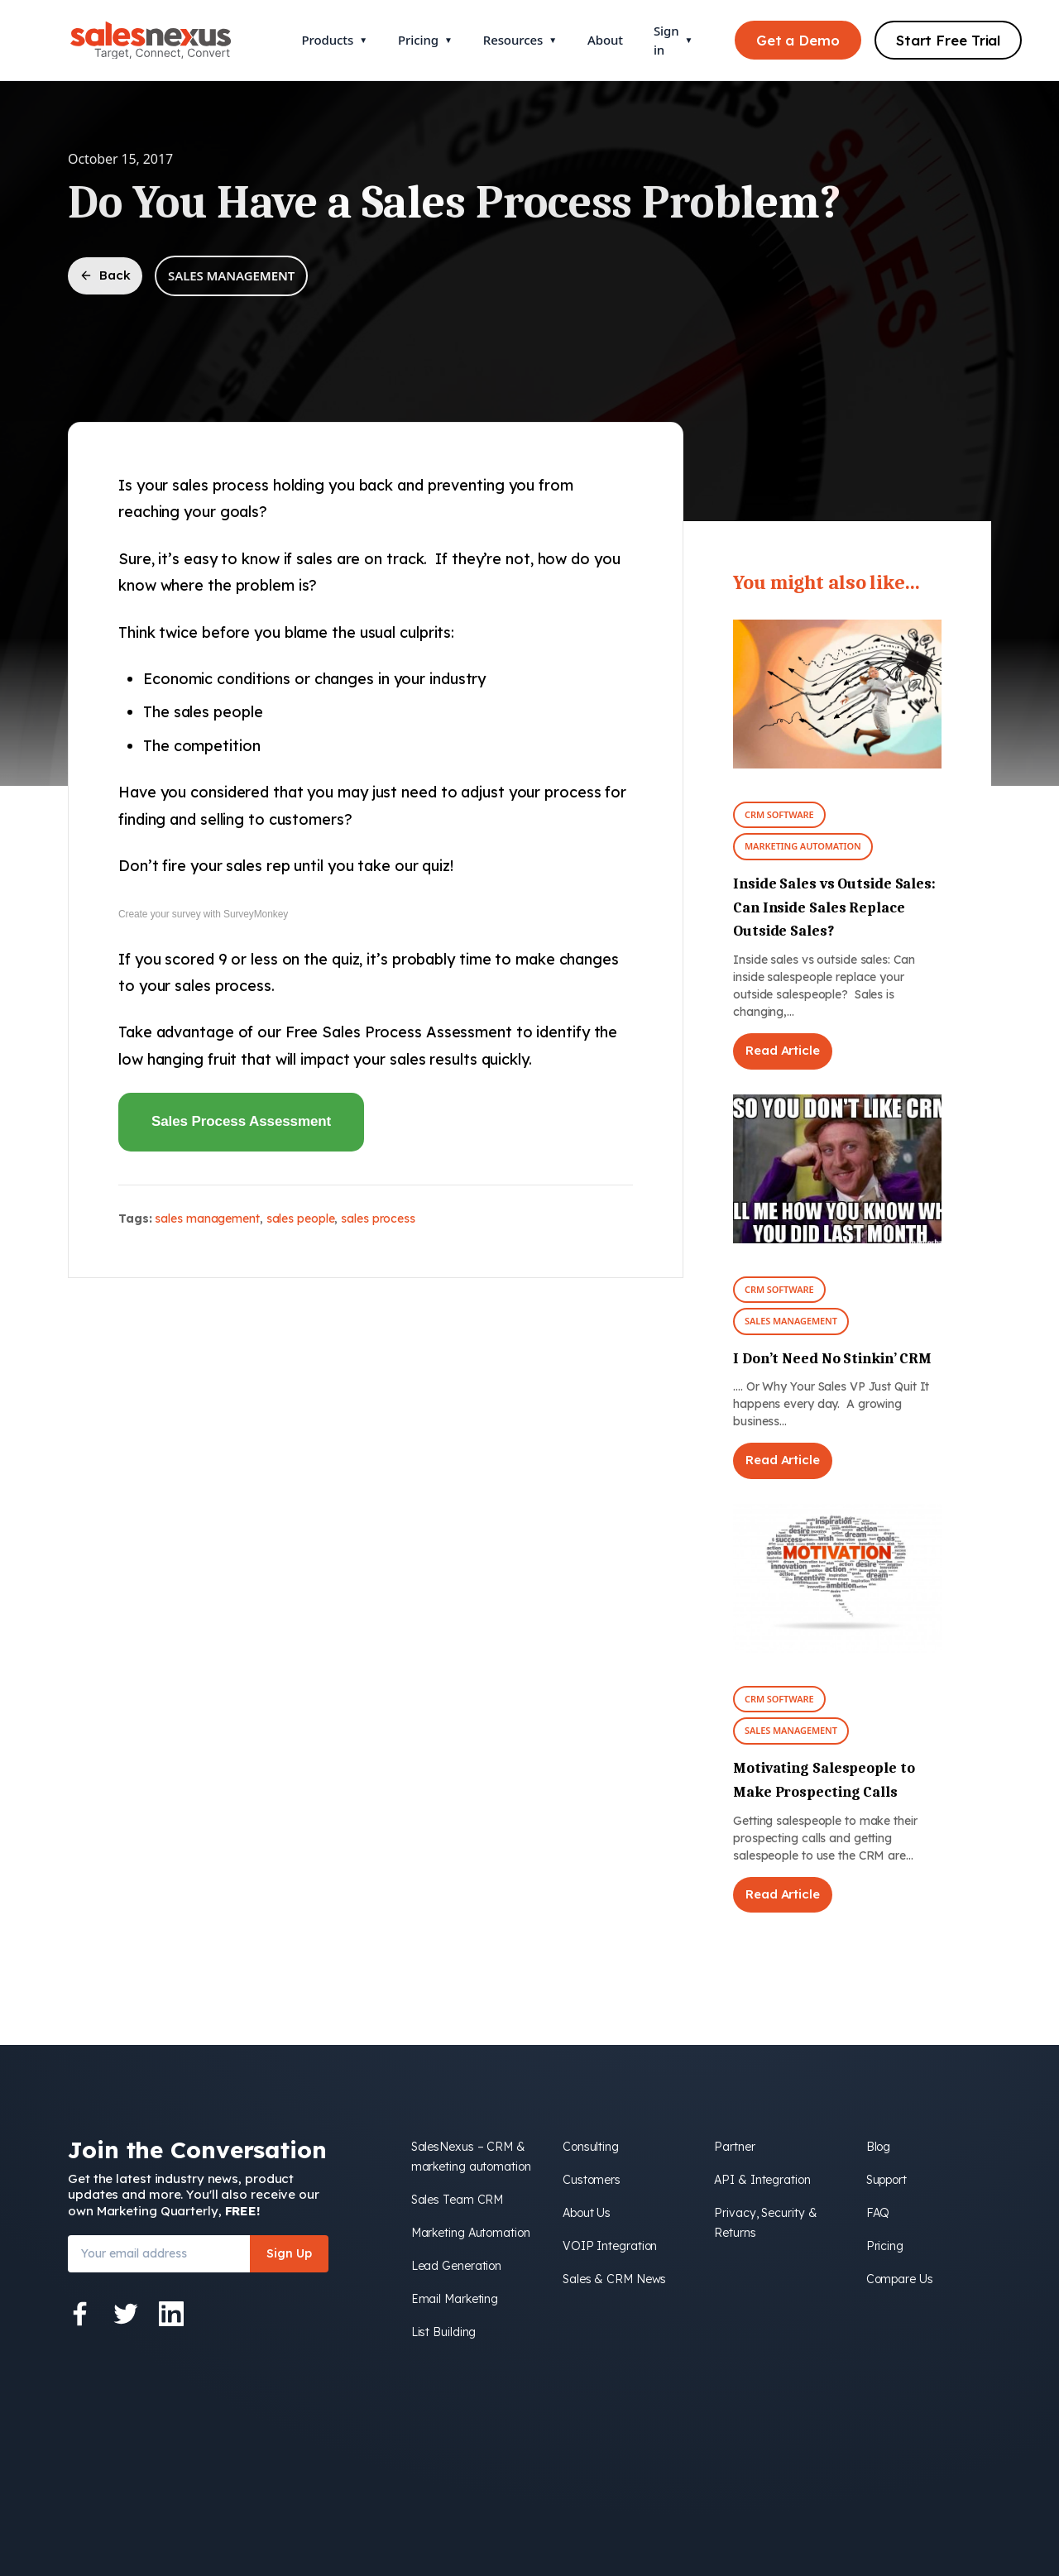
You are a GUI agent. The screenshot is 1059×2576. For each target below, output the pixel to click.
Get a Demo (798, 40)
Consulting (591, 2146)
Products (334, 39)
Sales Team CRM (457, 2199)
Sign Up (289, 2253)
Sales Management (231, 275)
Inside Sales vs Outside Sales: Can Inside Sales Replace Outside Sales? (834, 908)
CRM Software (779, 814)
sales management (207, 1218)
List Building (444, 2332)
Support (886, 2179)
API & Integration (762, 2179)
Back (105, 275)
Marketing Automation (803, 846)
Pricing (425, 39)
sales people (300, 1218)
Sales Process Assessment (241, 1121)
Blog (878, 2146)
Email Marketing (455, 2298)
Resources (520, 39)
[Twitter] (125, 2313)
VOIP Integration (610, 2245)
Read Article (782, 1050)
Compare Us (899, 2279)
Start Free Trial (948, 40)
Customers (592, 2179)
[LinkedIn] (171, 2313)
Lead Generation (456, 2265)
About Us (587, 2212)
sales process (378, 1218)
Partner (734, 2146)
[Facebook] (80, 2313)
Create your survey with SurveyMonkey (203, 914)
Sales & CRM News (614, 2279)
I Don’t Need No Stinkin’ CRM (832, 1358)
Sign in (673, 40)
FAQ (878, 2212)
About (605, 39)
